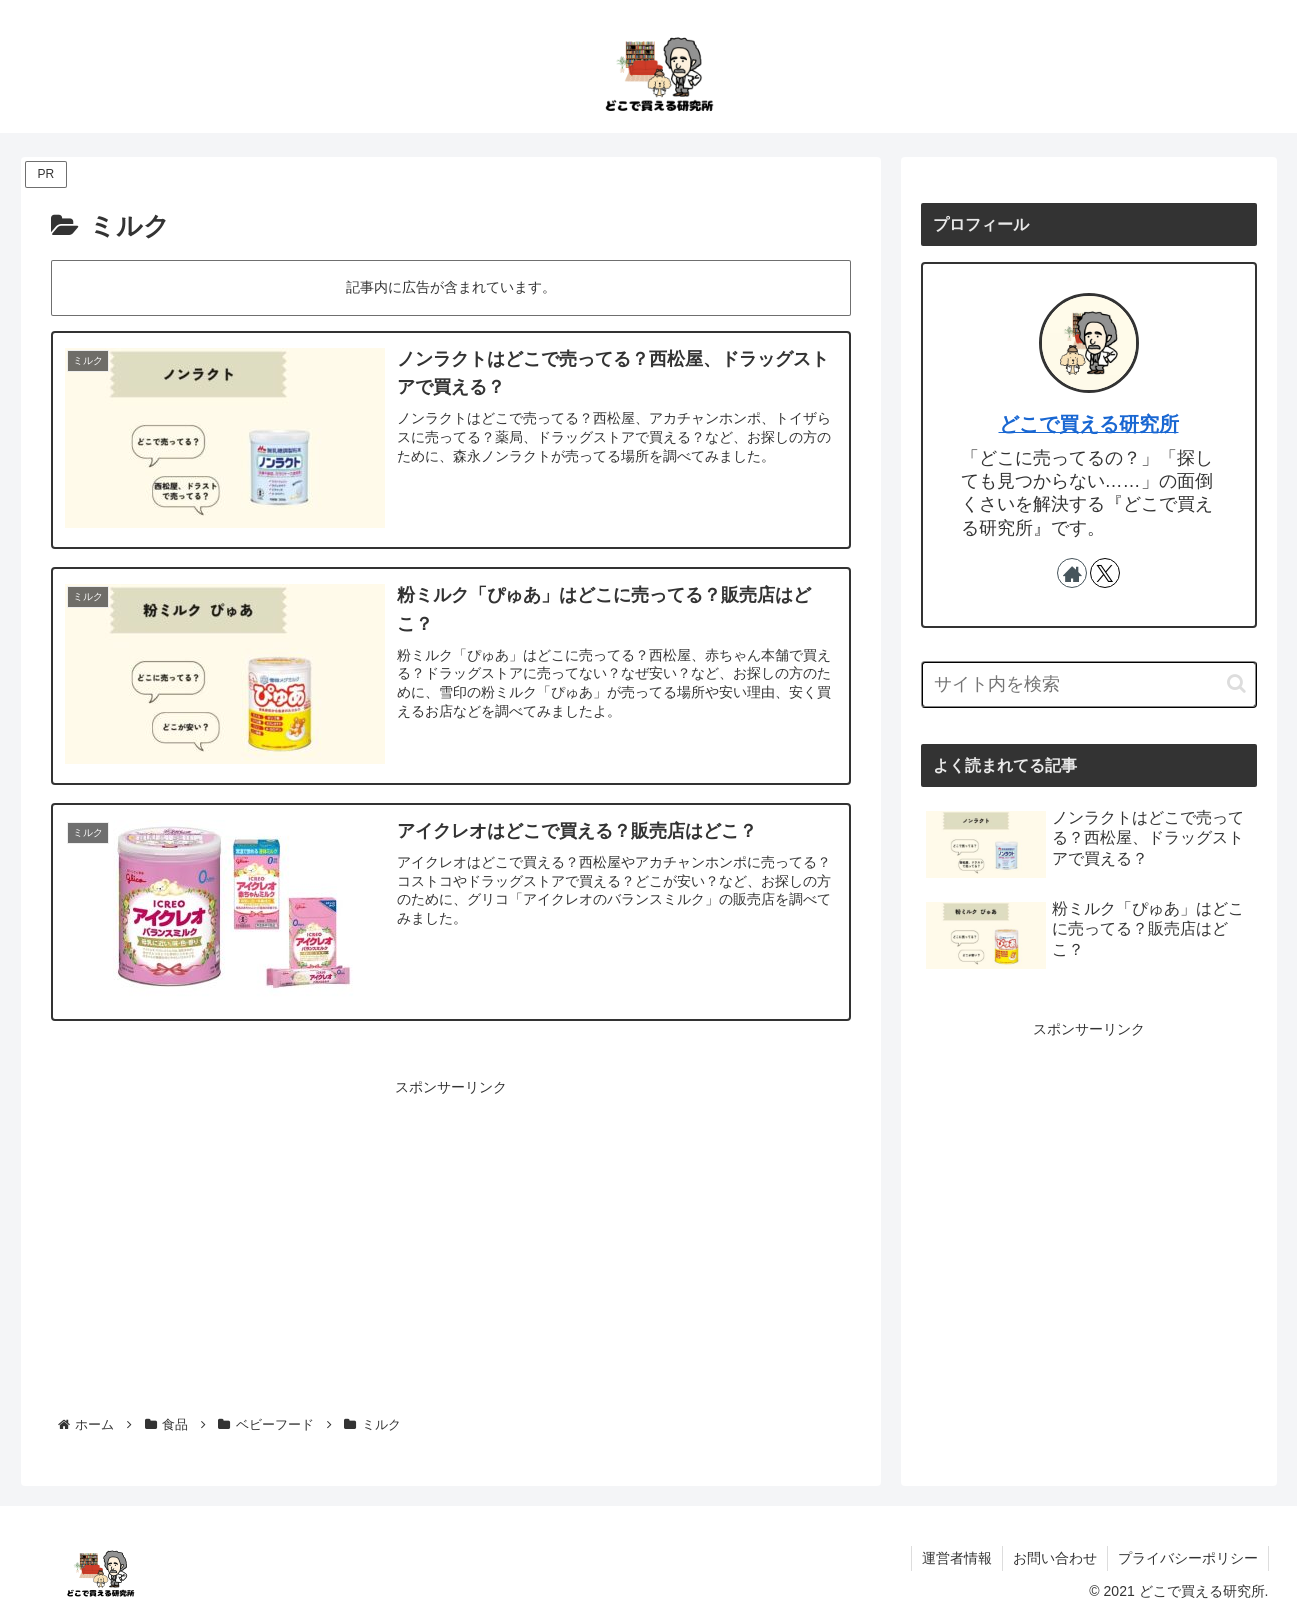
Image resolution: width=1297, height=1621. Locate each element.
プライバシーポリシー (1188, 1558)
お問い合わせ (1055, 1558)
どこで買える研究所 (1089, 424)
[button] (1236, 683)
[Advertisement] (451, 1240)
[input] (1089, 684)
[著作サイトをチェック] (1072, 573)
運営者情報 (957, 1558)
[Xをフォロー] (1105, 573)
